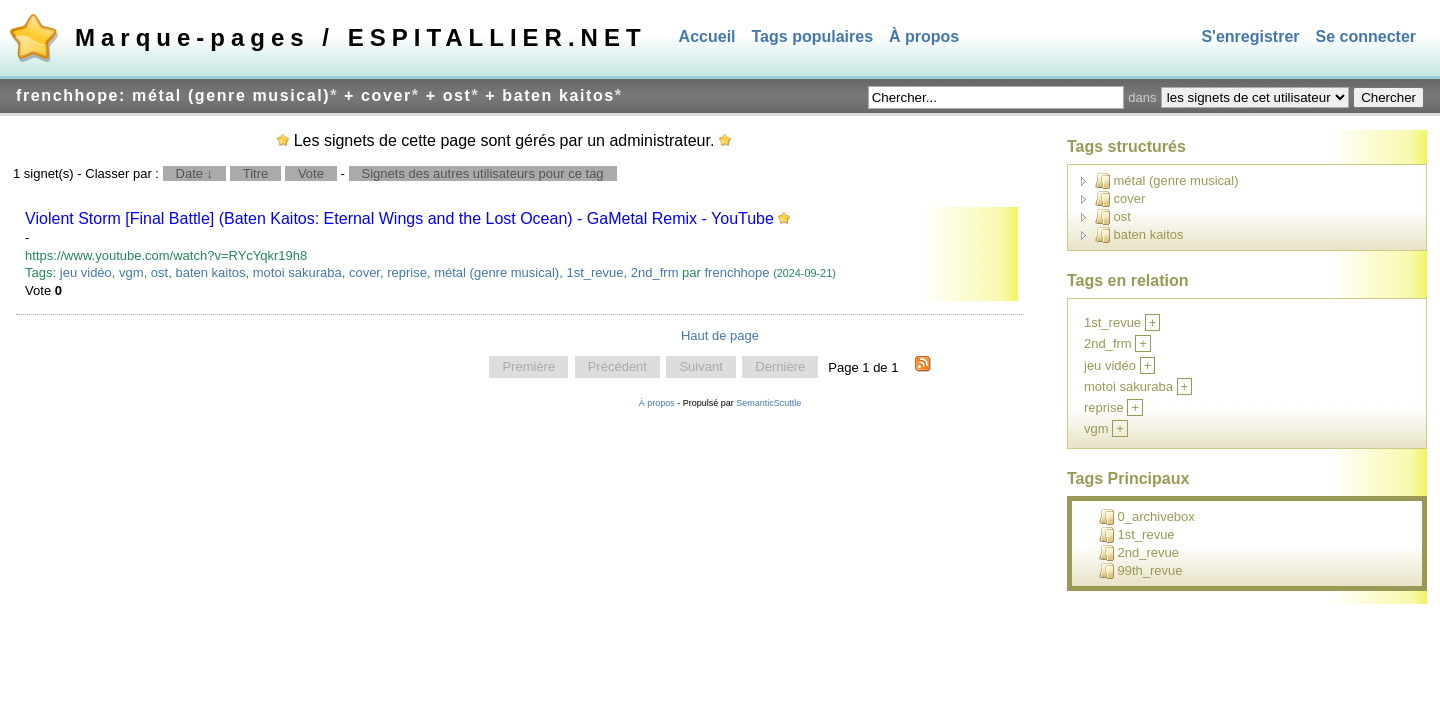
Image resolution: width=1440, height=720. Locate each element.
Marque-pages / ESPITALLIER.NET (361, 37)
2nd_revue (1139, 553)
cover (364, 272)
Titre (256, 173)
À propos (924, 36)
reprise (407, 272)
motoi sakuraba (297, 272)
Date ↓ (195, 173)
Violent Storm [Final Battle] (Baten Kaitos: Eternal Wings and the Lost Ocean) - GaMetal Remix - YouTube (399, 218)
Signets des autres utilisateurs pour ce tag (483, 173)
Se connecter (1366, 36)
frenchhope (736, 272)
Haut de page (720, 335)
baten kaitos (210, 272)
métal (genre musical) (496, 272)
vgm (131, 272)
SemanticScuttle (768, 403)
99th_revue (1141, 571)
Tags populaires (813, 36)
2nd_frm (655, 272)
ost (159, 272)
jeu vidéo (86, 272)
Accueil (707, 36)
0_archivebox (1147, 517)
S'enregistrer (1250, 36)
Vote (311, 173)
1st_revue (594, 272)
